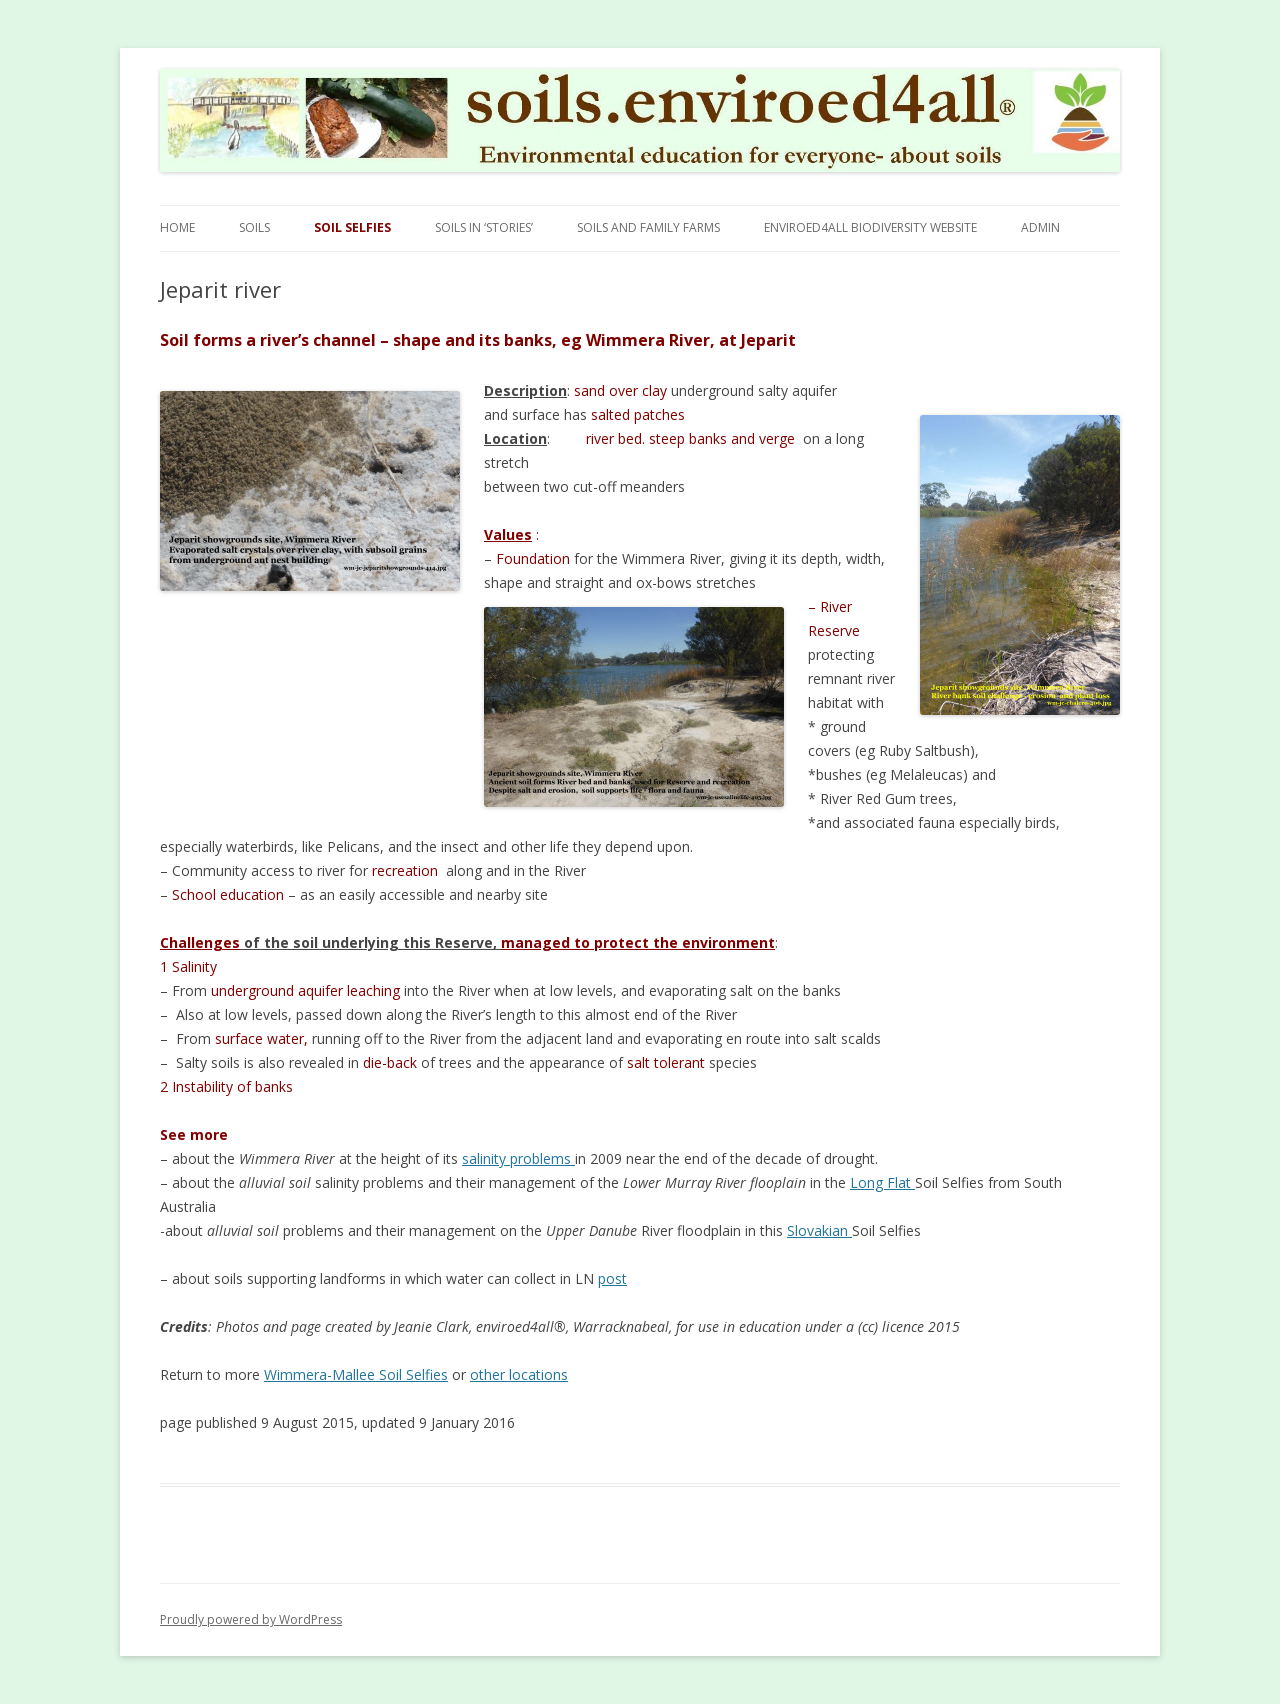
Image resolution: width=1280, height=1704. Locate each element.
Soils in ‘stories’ (484, 227)
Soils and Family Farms (648, 227)
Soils (254, 227)
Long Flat (882, 1182)
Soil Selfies (352, 227)
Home (177, 227)
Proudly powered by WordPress (251, 1619)
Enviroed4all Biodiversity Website (870, 227)
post (612, 1278)
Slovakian (819, 1230)
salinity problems (518, 1158)
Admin (1040, 227)
